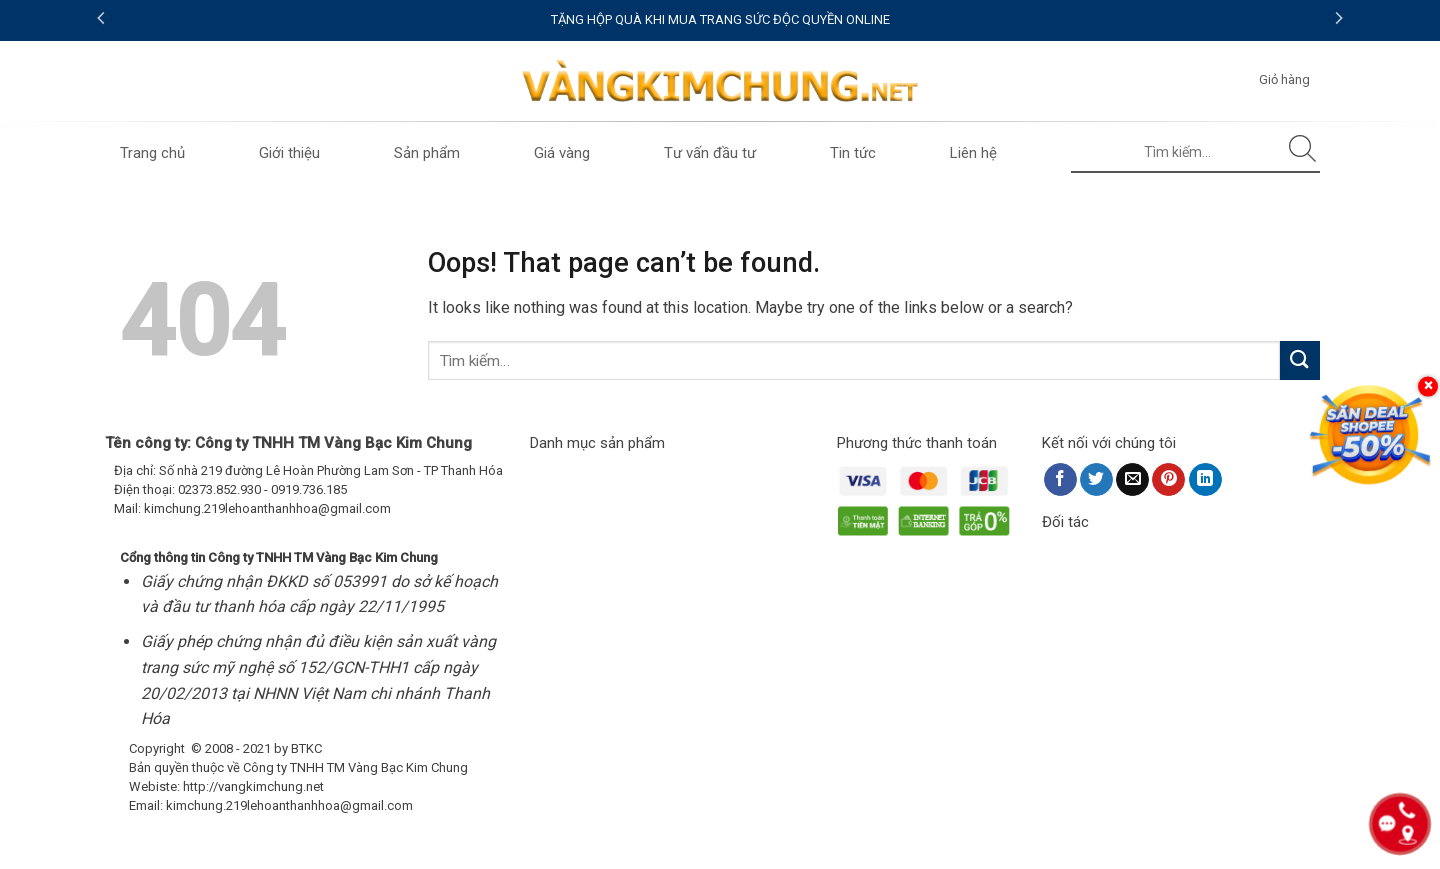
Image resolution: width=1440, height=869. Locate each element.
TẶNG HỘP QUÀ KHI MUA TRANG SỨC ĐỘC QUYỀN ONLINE (720, 19)
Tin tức (853, 153)
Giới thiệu (289, 153)
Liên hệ (973, 153)
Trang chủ (152, 153)
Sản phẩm (427, 153)
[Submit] (1303, 153)
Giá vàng (562, 153)
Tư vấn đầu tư (710, 153)
